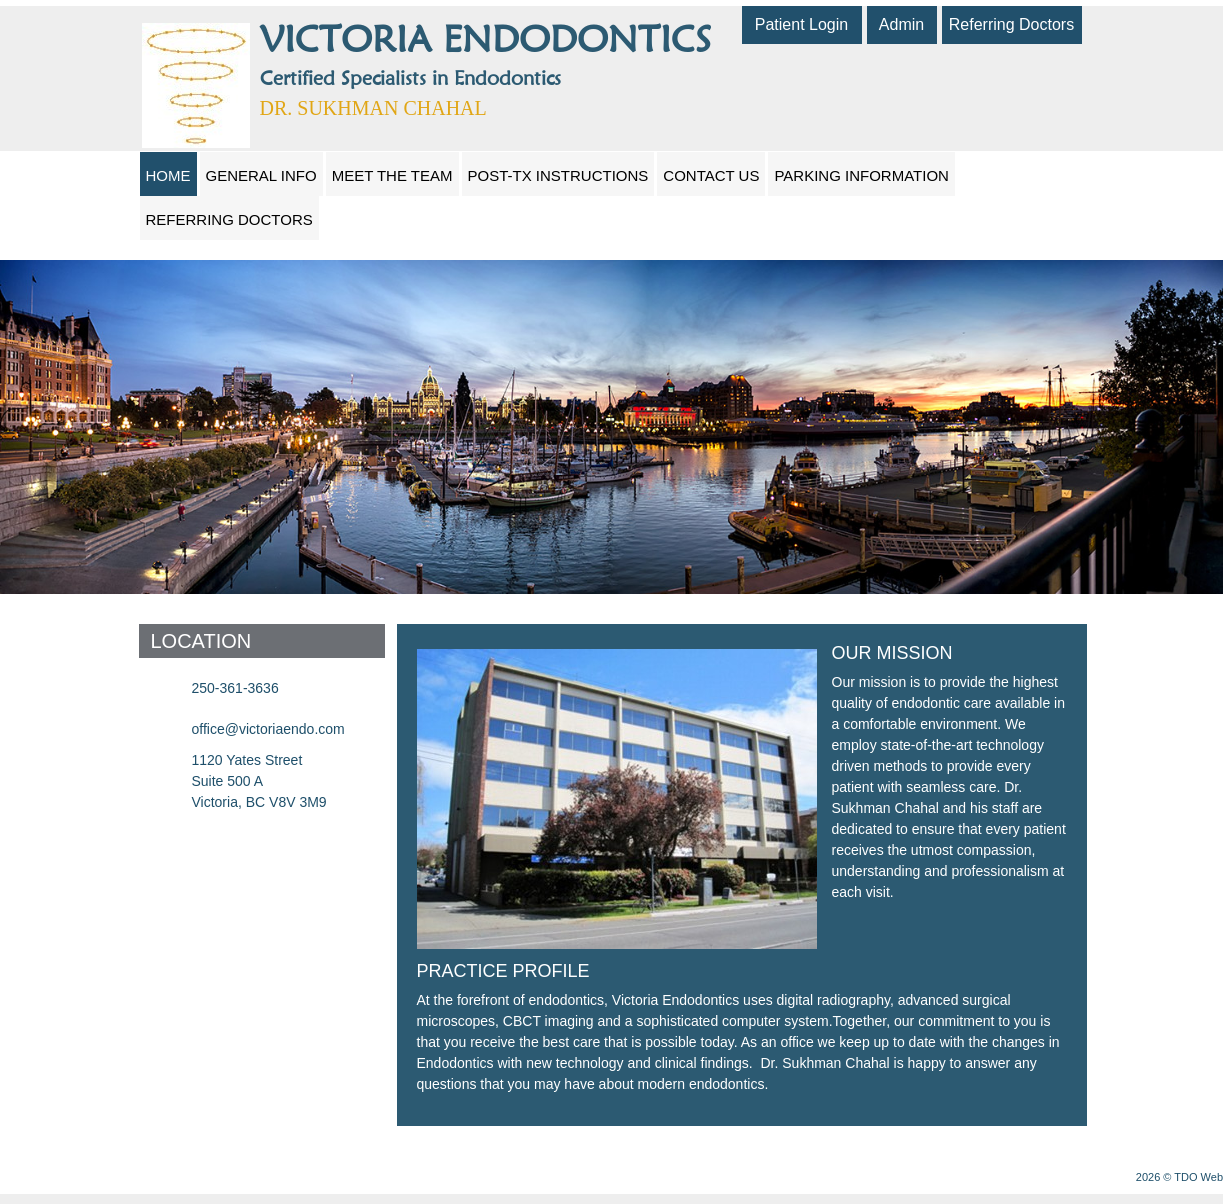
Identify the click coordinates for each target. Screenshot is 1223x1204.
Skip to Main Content (55, 7)
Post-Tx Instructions (558, 175)
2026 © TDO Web (1179, 1177)
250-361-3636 (235, 688)
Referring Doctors (1011, 24)
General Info (261, 175)
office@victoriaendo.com (268, 729)
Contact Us (711, 175)
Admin (901, 24)
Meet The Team (392, 175)
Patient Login (801, 24)
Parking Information (861, 175)
